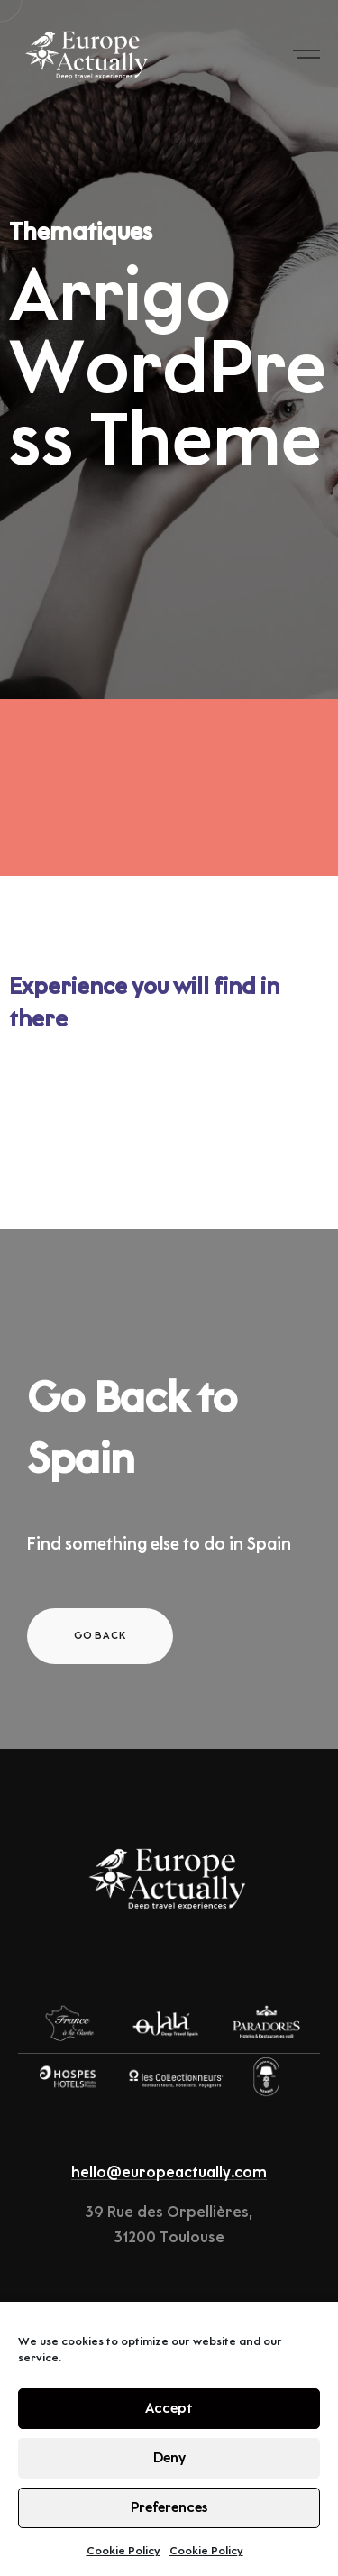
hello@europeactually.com (169, 2173)
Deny (169, 2458)
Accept (169, 2408)
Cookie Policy (123, 2550)
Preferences (169, 2508)
